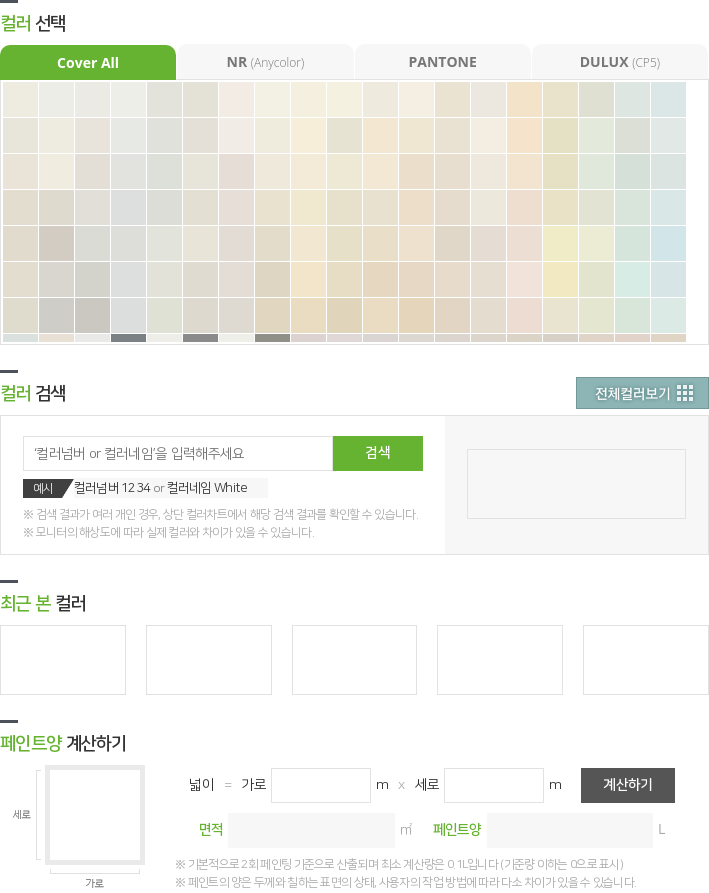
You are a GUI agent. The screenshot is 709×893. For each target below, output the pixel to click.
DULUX (620, 61)
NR (266, 61)
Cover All (88, 62)
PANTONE (442, 61)
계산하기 (627, 785)
